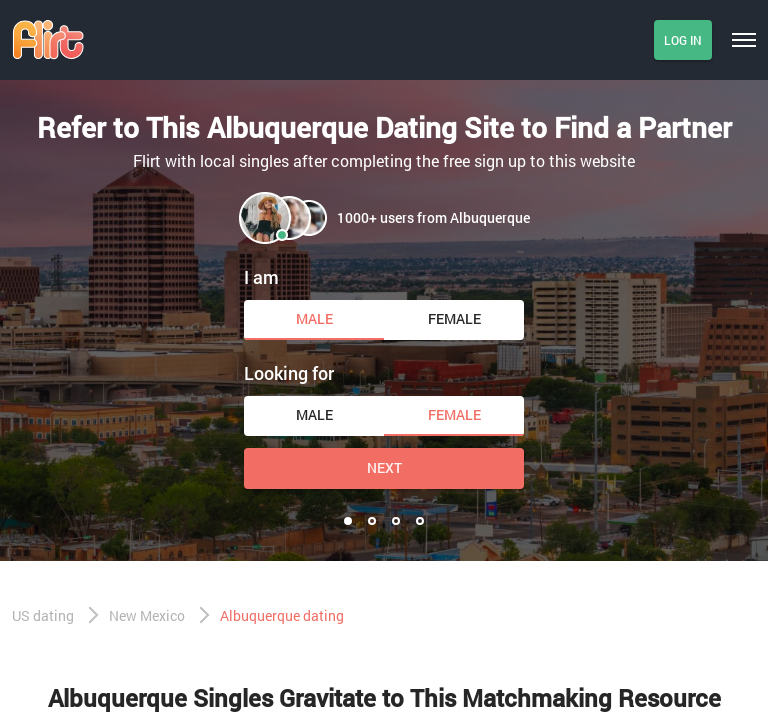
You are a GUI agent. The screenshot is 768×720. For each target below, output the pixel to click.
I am (261, 277)
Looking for (289, 373)
